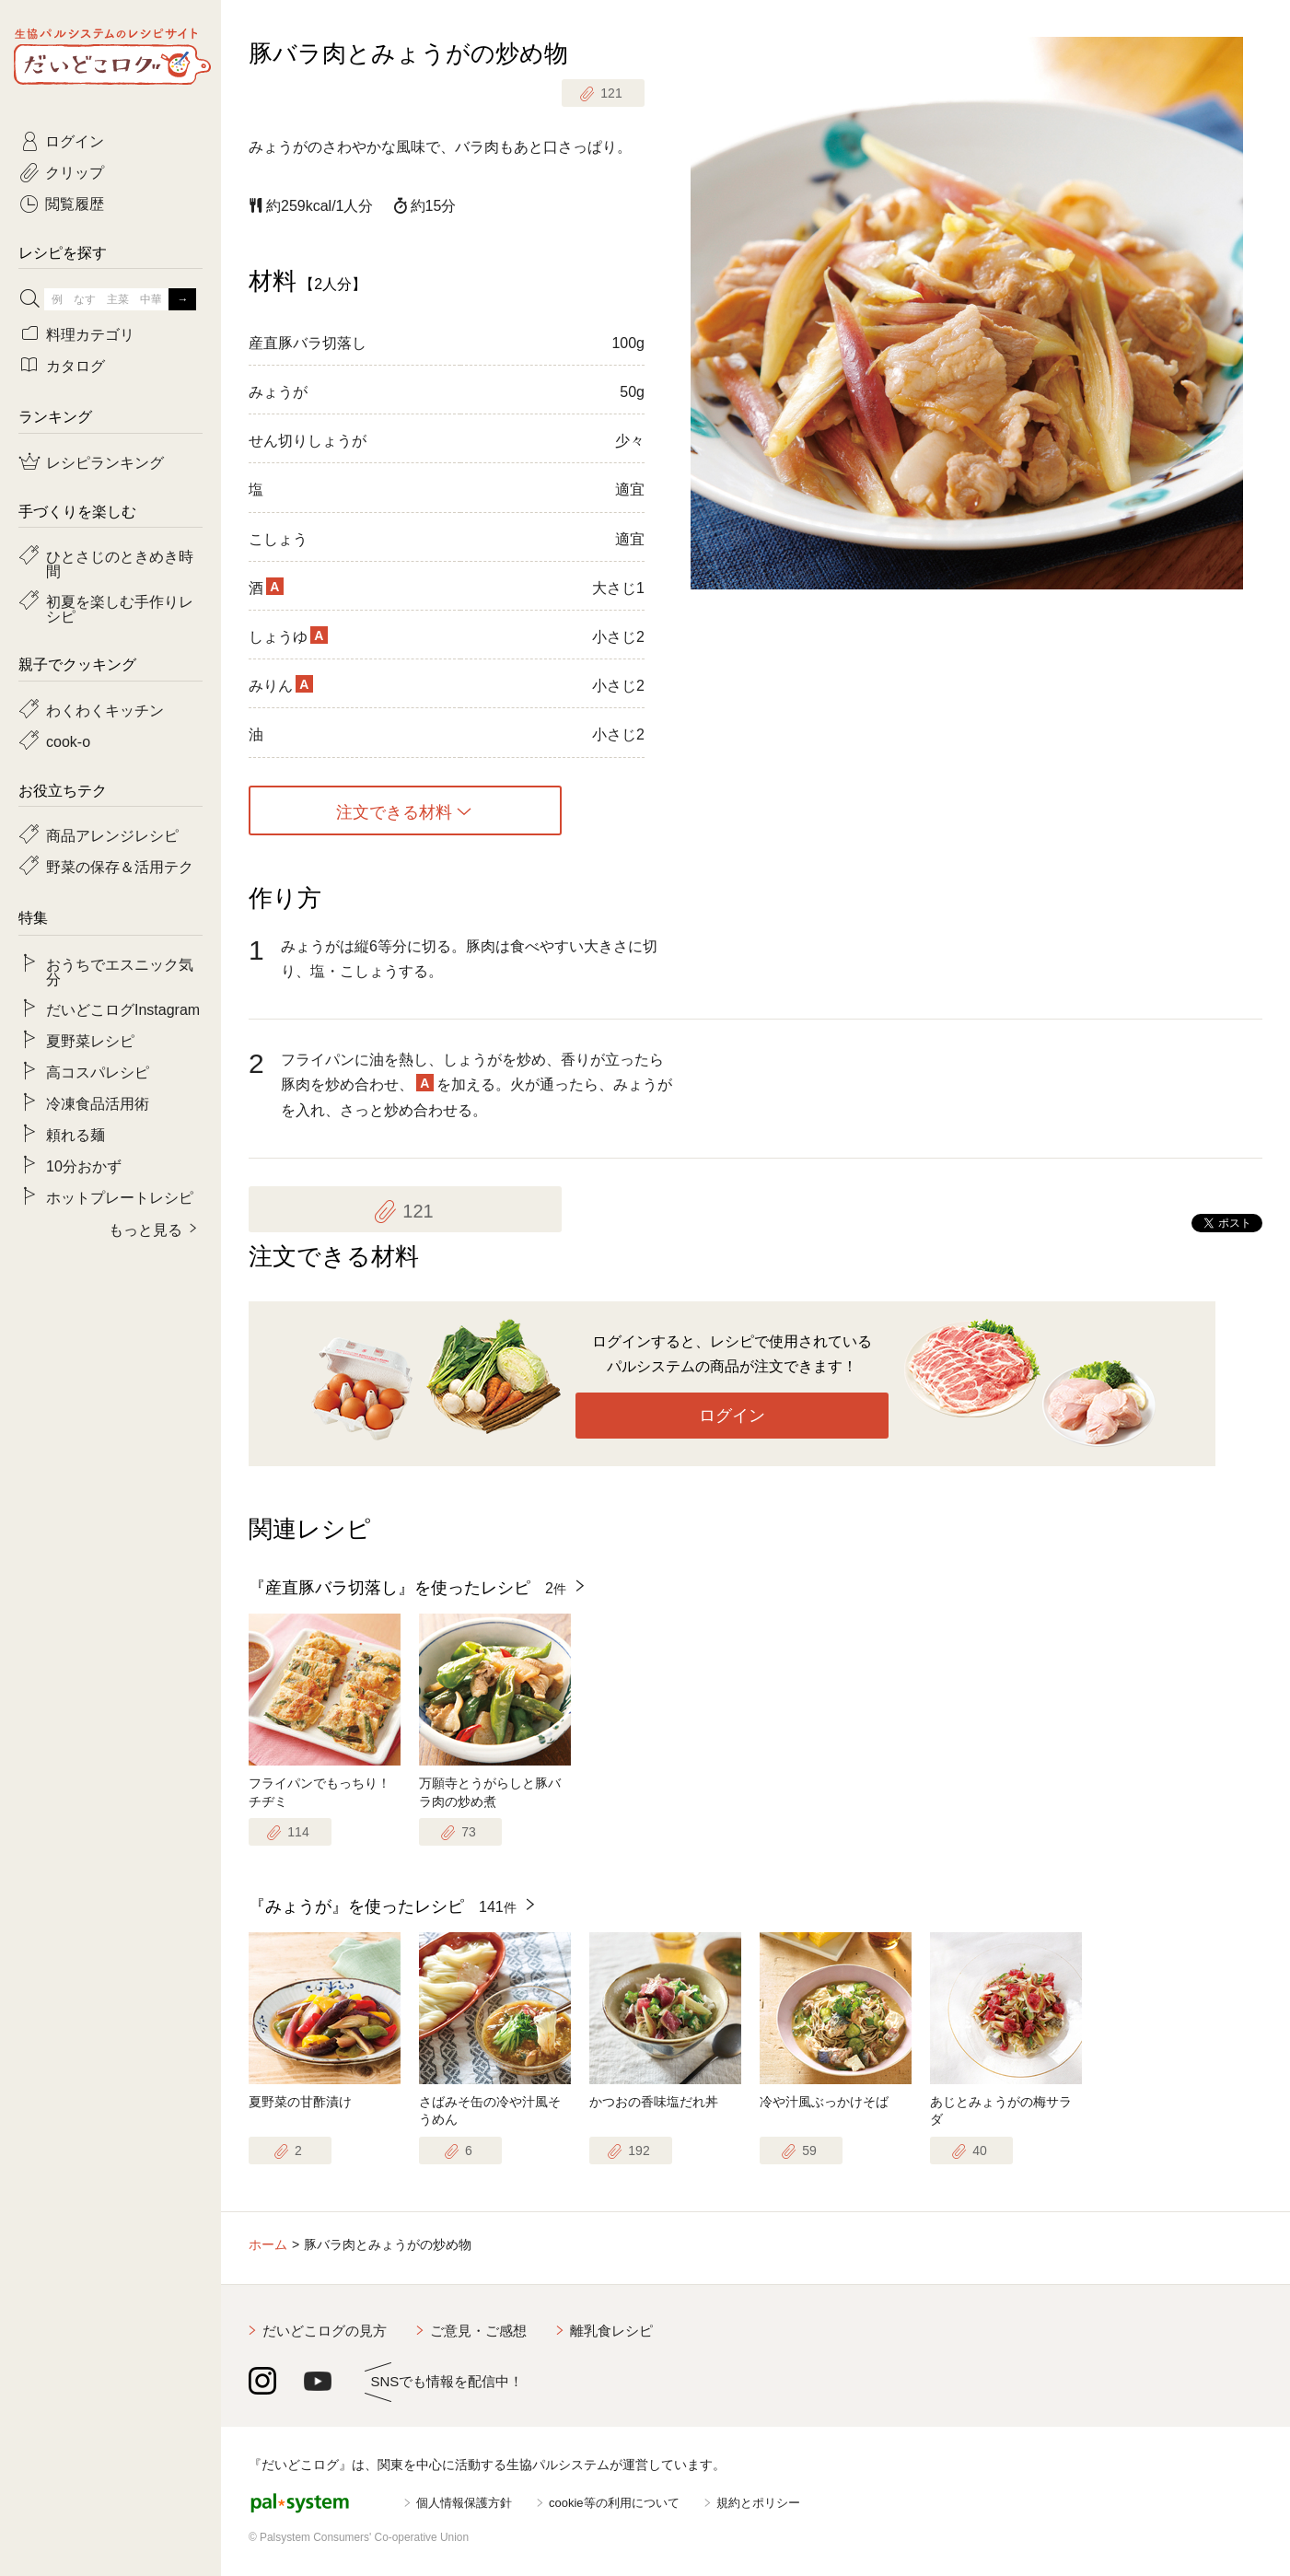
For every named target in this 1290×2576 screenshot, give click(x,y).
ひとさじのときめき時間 (119, 562)
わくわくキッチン (105, 709)
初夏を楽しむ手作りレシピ (119, 608)
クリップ (74, 171)
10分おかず (84, 1165)
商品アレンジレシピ (112, 834)
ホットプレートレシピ (119, 1196)
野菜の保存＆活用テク (119, 865)
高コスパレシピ (97, 1071)
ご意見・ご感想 (478, 2330)
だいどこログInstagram (123, 1008)
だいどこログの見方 (324, 2330)
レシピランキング (105, 461)
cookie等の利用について (614, 2503)
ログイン (732, 1415)
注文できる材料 (394, 810)
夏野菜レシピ (90, 1039)
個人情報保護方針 (464, 2503)
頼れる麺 (75, 1133)
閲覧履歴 (74, 202)
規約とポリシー (758, 2503)
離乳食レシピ (611, 2330)
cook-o (68, 740)
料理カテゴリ (90, 333)
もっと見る (145, 1228)
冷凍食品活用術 (97, 1102)
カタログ (75, 364)
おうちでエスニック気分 (119, 970)
